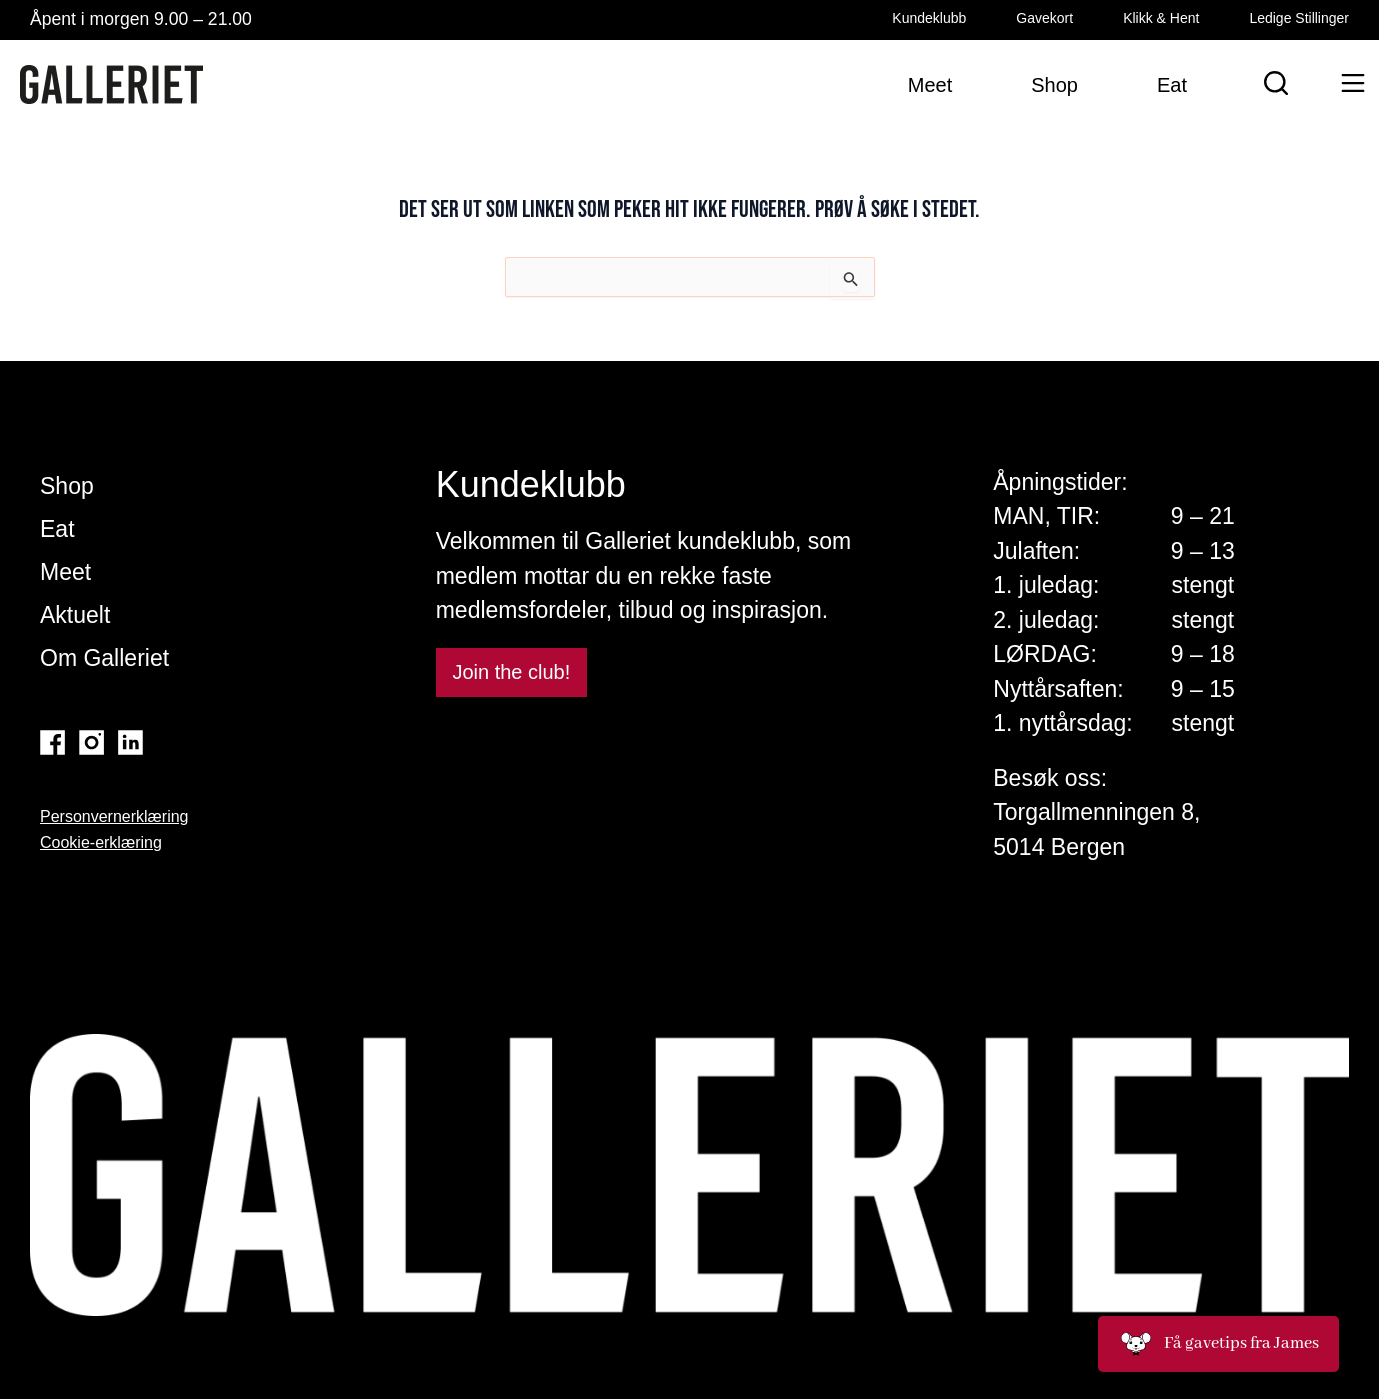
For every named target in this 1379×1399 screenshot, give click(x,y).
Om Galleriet (104, 658)
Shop (67, 486)
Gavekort (1044, 18)
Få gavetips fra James (1218, 1344)
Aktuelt (75, 615)
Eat (57, 529)
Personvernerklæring (114, 816)
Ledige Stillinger (1299, 18)
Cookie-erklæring (101, 842)
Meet (65, 572)
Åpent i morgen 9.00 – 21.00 (141, 19)
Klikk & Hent (1161, 18)
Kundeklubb (929, 18)
